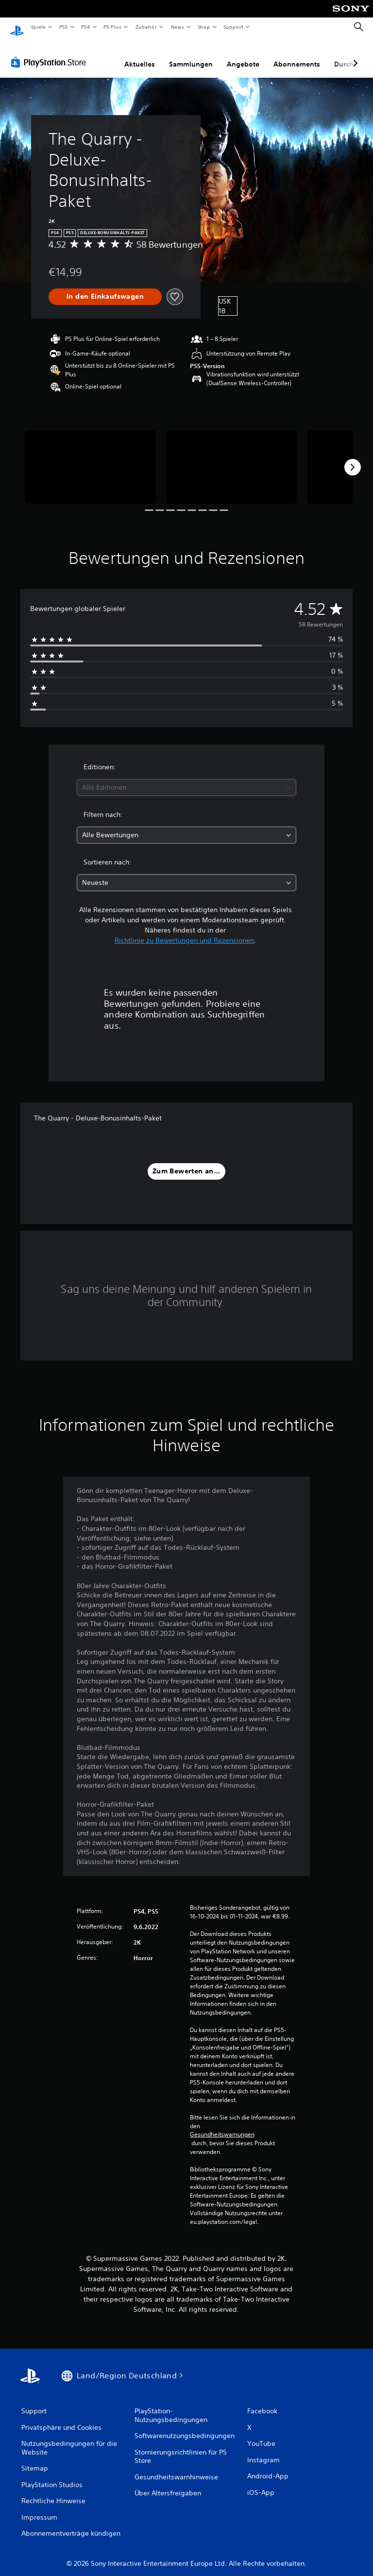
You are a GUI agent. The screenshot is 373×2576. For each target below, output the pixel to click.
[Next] (352, 458)
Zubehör (146, 26)
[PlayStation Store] (50, 53)
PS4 (86, 26)
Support (233, 26)
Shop (203, 26)
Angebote (243, 55)
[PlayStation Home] (17, 27)
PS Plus (112, 26)
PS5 (63, 26)
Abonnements (296, 55)
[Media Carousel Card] (90, 457)
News (177, 26)
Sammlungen (191, 55)
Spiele (38, 26)
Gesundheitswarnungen (222, 2125)
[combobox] (186, 778)
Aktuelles (139, 55)
